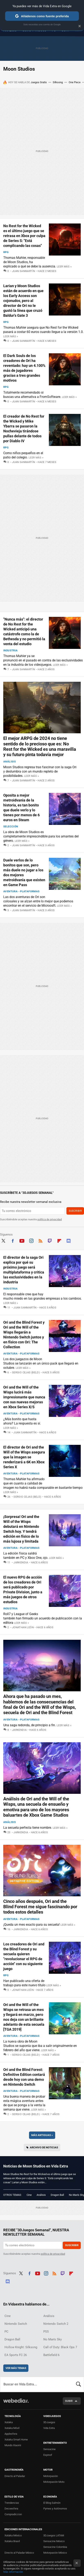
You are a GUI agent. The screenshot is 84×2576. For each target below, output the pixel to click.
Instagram (31, 1240)
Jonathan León (23, 1627)
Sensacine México (54, 2541)
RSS (40, 1240)
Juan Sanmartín (23, 271)
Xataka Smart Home (16, 2439)
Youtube (22, 1240)
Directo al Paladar (14, 2476)
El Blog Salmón (51, 2502)
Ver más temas (16, 2368)
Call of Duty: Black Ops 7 (60, 2347)
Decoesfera (11, 2508)
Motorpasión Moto (53, 2481)
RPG (6, 252)
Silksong (58, 82)
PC (6, 2331)
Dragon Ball (57, 2194)
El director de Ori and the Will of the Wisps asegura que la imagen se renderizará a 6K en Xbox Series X (24, 1457)
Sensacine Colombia (55, 2546)
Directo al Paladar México (19, 2552)
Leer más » (64, 266)
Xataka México (13, 2535)
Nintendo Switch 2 (55, 2324)
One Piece (75, 82)
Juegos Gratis (39, 82)
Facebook (12, 1240)
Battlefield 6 (51, 2355)
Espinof (47, 2454)
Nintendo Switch (15, 2324)
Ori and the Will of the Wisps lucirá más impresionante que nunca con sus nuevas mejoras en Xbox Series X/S (24, 1397)
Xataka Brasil (12, 2541)
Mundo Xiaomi (12, 2445)
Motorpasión (50, 2476)
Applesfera (10, 2433)
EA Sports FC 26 (15, 2355)
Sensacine (49, 2449)
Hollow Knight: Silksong (20, 2347)
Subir (69, 2400)
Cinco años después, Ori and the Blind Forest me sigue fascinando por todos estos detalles (40, 1907)
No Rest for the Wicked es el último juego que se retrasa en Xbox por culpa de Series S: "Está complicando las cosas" (24, 236)
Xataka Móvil (11, 2428)
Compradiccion (13, 2514)
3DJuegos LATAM (53, 2535)
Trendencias (11, 2502)
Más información (13, 2571)
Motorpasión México (55, 2552)
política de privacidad (49, 1219)
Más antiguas (42, 2135)
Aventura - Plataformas (21, 891)
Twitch (50, 1240)
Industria (10, 650)
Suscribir (75, 1210)
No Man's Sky (52, 2339)
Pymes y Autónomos (55, 2508)
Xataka (8, 2422)
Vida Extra (49, 2428)
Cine (29, 2194)
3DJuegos (49, 2422)
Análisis (9, 761)
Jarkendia (20, 1562)
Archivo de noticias (44, 2147)
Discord (68, 1240)
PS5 (46, 2331)
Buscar (78, 2384)
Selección (10, 826)
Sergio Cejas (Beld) (26, 1372)
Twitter (3, 1240)
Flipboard (59, 1240)
